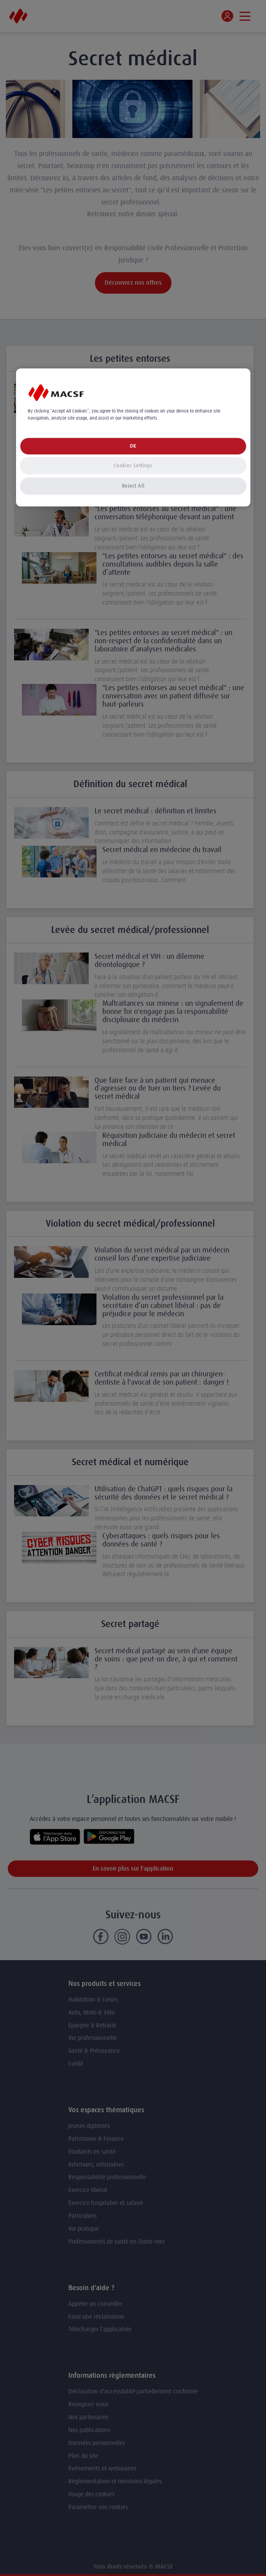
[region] (133, 437)
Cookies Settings (133, 465)
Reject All (133, 486)
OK (133, 446)
